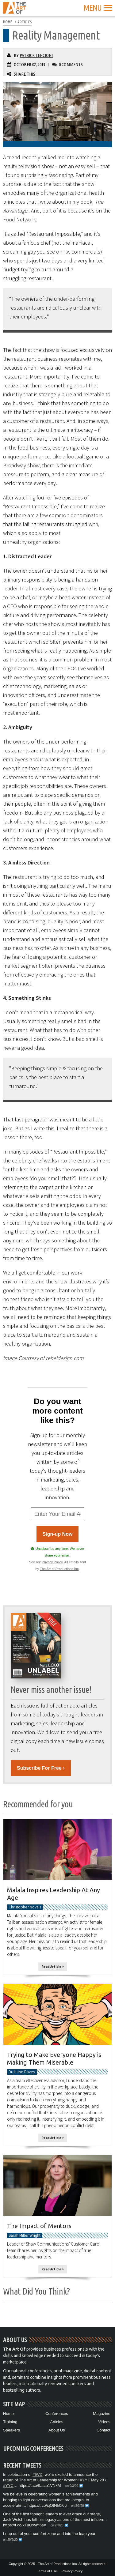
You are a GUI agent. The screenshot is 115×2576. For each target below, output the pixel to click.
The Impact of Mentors (39, 2225)
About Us (56, 2430)
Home (8, 2413)
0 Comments (71, 64)
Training (10, 2422)
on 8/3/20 (77, 2505)
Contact (103, 2430)
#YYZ (85, 2480)
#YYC (8, 2485)
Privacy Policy (52, 1562)
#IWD (38, 2474)
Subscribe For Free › (41, 1768)
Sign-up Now (58, 1534)
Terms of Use (47, 2571)
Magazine (101, 2413)
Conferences (56, 2413)
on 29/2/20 (10, 2539)
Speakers (11, 2430)
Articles (56, 2422)
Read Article (52, 1966)
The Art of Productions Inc (59, 1569)
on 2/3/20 (57, 2525)
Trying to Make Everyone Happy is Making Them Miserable (54, 2058)
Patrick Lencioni (36, 55)
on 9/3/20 (71, 2485)
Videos (104, 2422)
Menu (97, 7)
